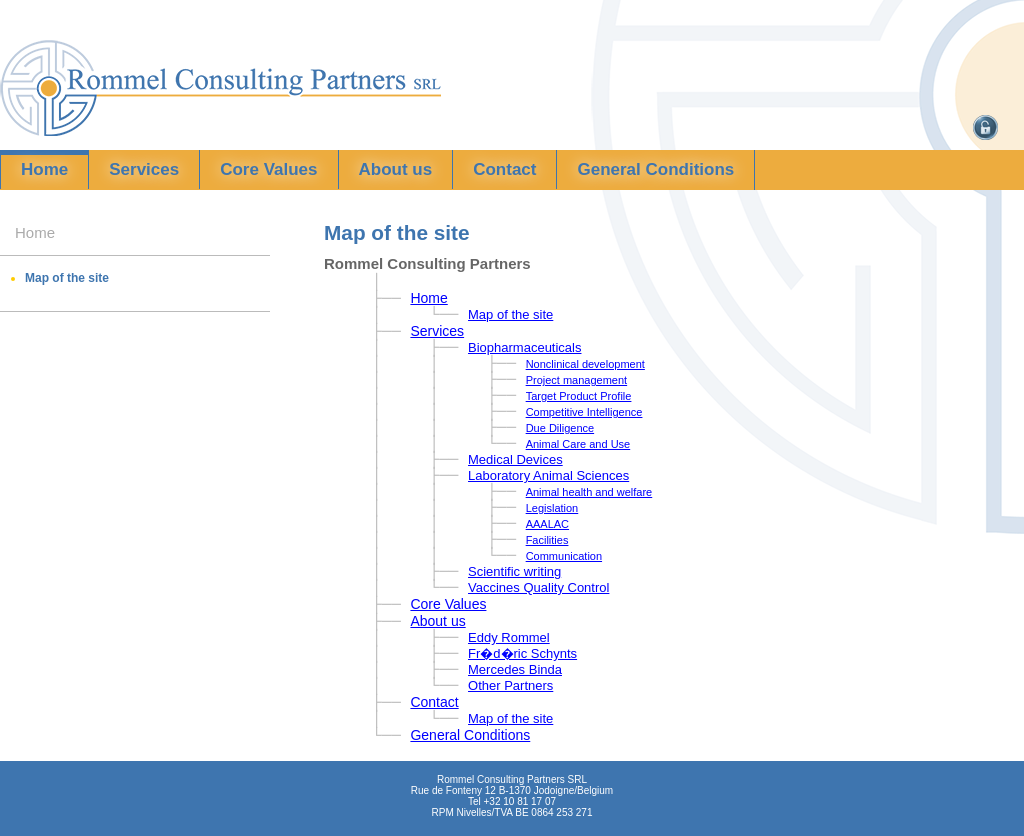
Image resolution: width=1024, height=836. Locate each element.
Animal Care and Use (578, 444)
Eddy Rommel (509, 637)
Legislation (552, 508)
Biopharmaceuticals (524, 347)
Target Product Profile (579, 396)
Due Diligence (560, 428)
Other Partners (510, 685)
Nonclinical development (585, 364)
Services (144, 169)
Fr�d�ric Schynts (522, 653)
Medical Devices (515, 459)
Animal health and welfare (589, 492)
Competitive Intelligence (584, 412)
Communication (564, 556)
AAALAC (547, 524)
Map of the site (67, 278)
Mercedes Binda (515, 669)
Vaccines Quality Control (538, 587)
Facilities (547, 540)
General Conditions (655, 169)
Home (44, 169)
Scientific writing (514, 571)
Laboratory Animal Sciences (548, 475)
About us (396, 169)
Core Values (268, 169)
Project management (577, 380)
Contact (504, 169)
